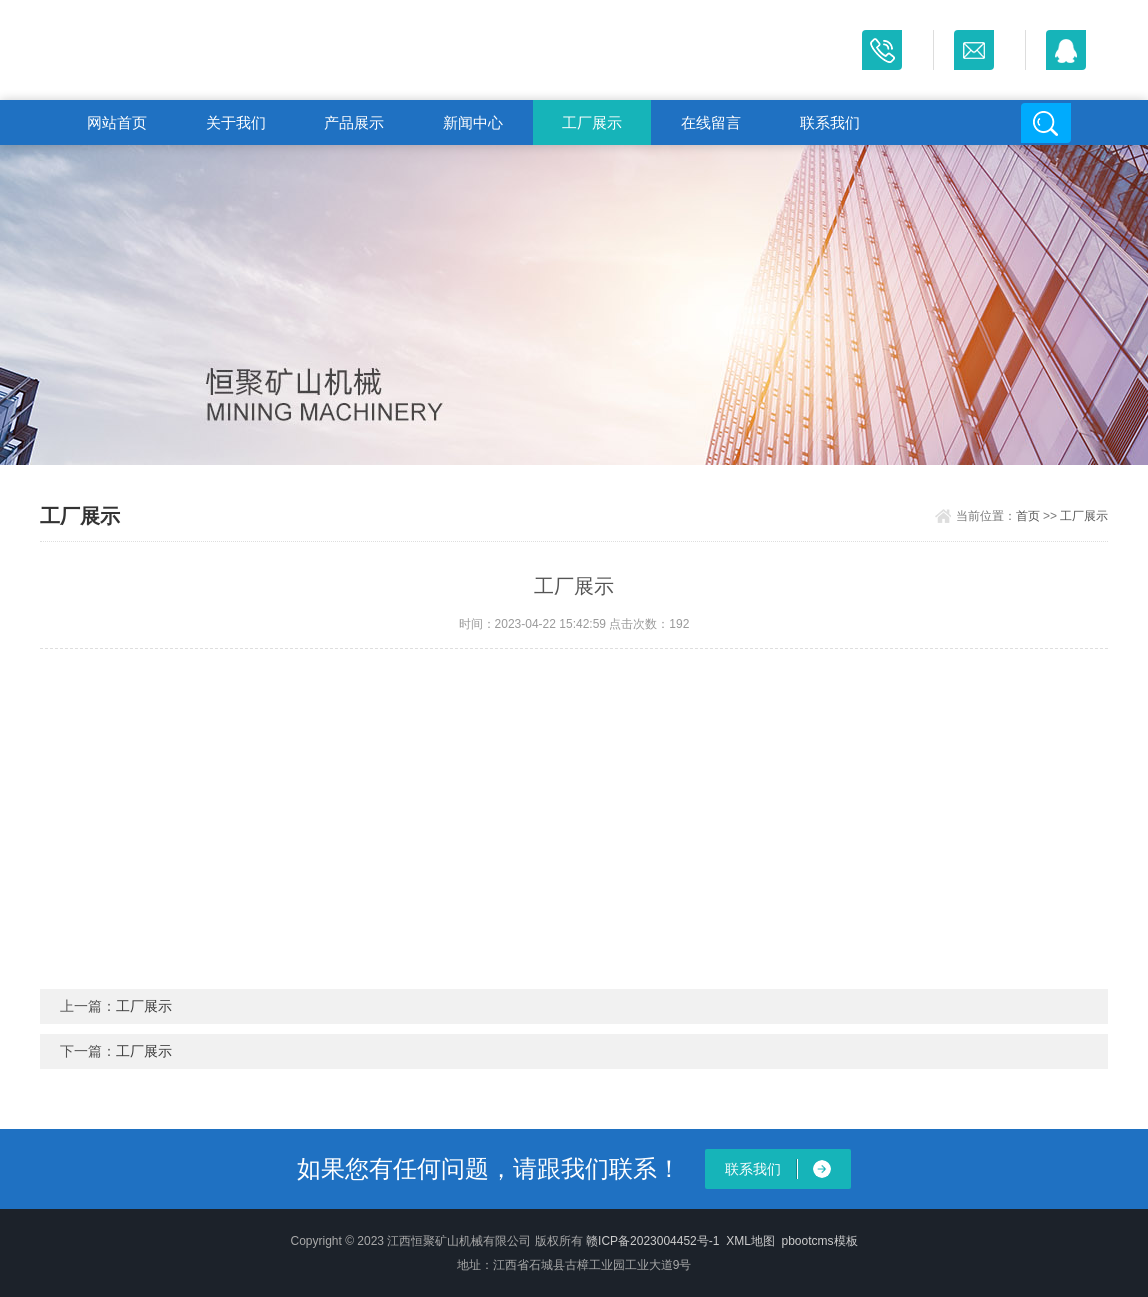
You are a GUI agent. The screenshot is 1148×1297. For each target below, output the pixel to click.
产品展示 (354, 122)
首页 (1028, 516)
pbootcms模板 (820, 1241)
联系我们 (830, 122)
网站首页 (117, 122)
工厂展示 (592, 122)
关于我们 (236, 122)
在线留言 (711, 122)
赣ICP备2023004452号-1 (652, 1241)
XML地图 (750, 1241)
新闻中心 (473, 122)
